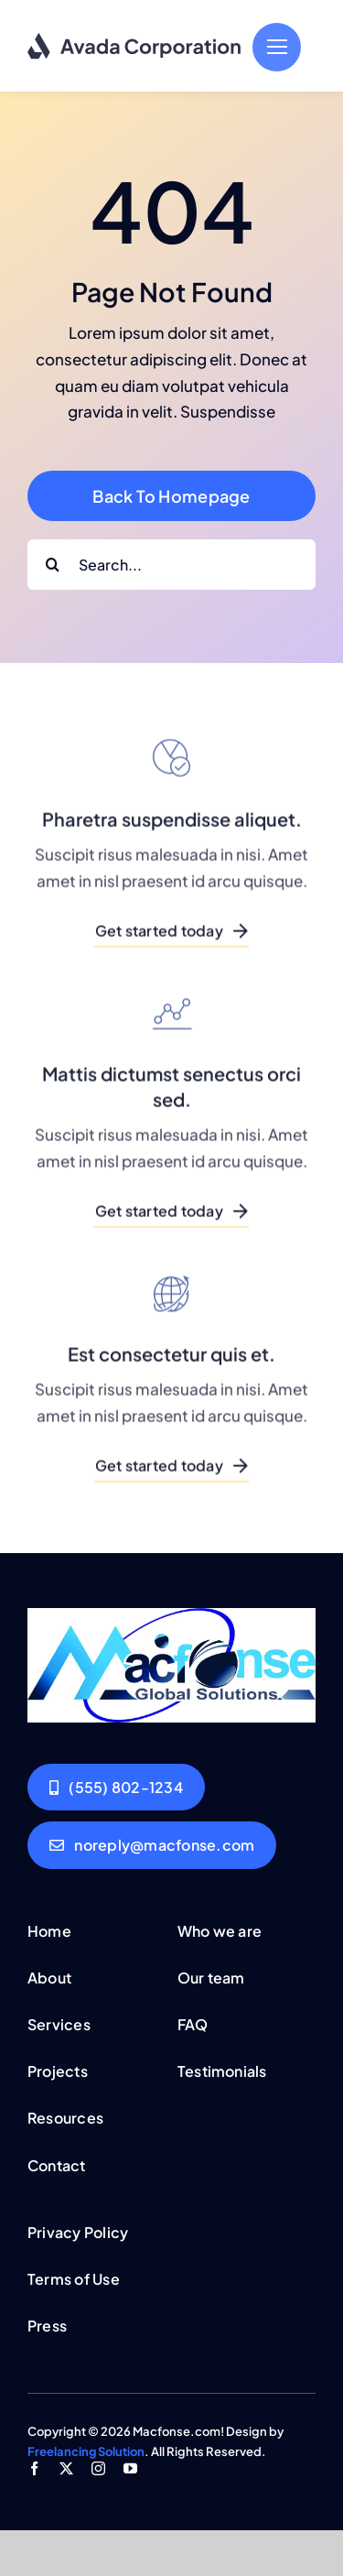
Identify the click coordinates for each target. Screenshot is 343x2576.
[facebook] (34, 2468)
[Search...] (171, 564)
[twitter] (66, 2468)
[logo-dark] (134, 39)
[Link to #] (276, 47)
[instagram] (98, 2468)
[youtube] (130, 2468)
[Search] (52, 564)
